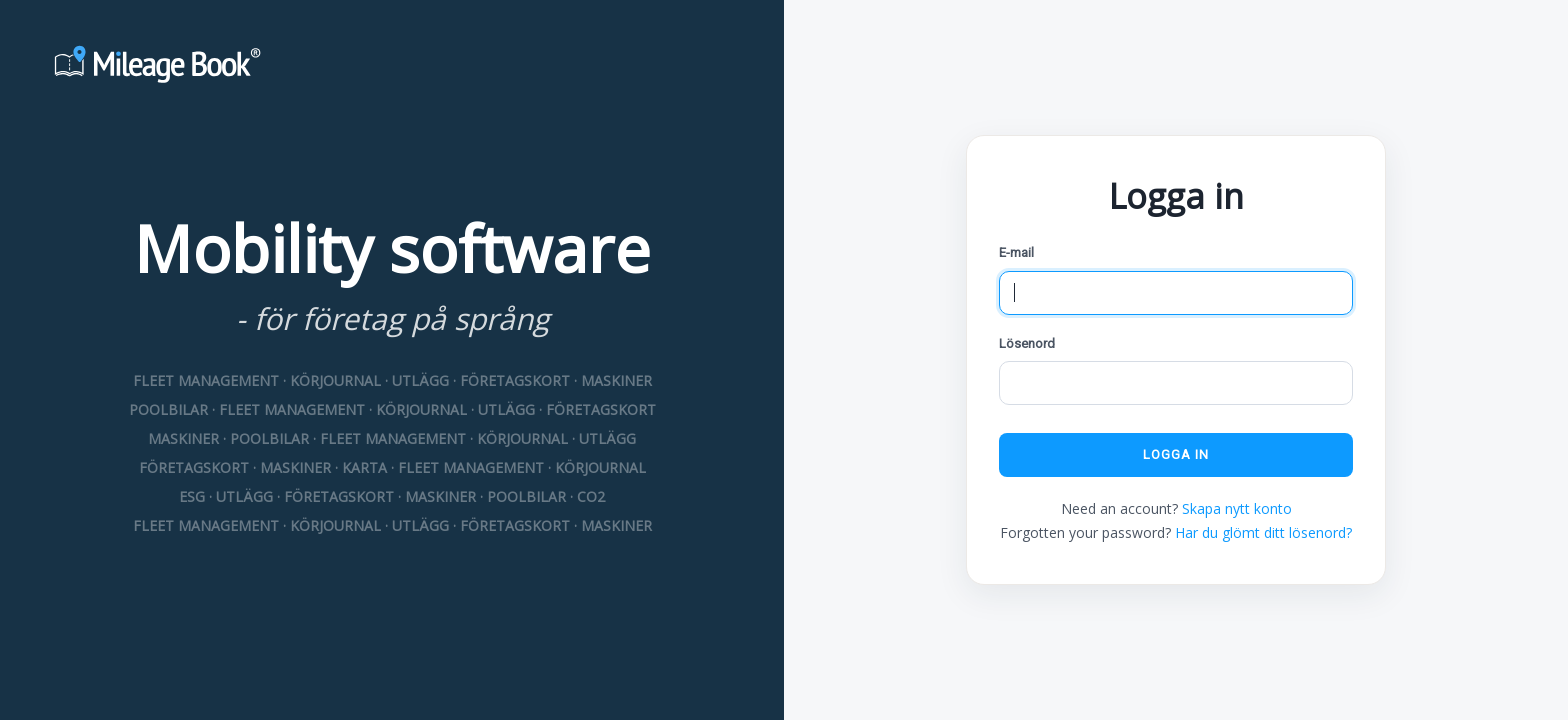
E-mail (1016, 252)
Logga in (1176, 454)
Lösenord (1027, 343)
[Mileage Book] (392, 67)
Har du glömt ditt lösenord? (1263, 532)
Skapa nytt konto (1237, 508)
